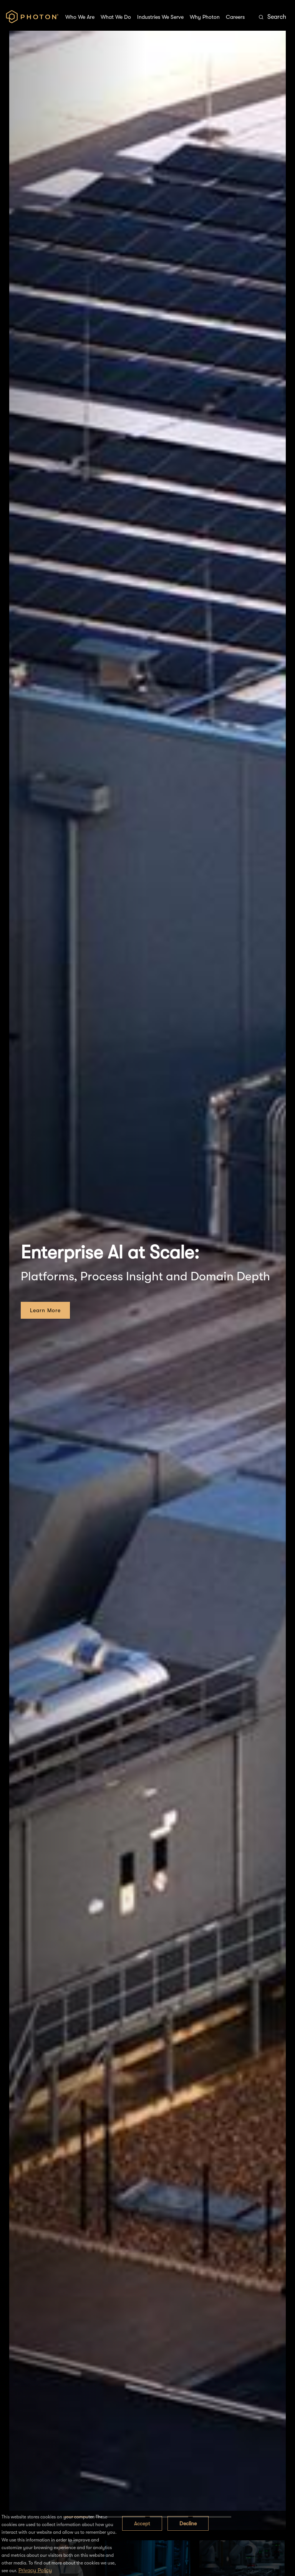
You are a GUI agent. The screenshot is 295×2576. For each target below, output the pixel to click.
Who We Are (79, 17)
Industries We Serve (160, 17)
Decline (188, 2523)
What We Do (116, 17)
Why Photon (205, 17)
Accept (142, 2523)
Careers (235, 17)
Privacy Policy (35, 2570)
